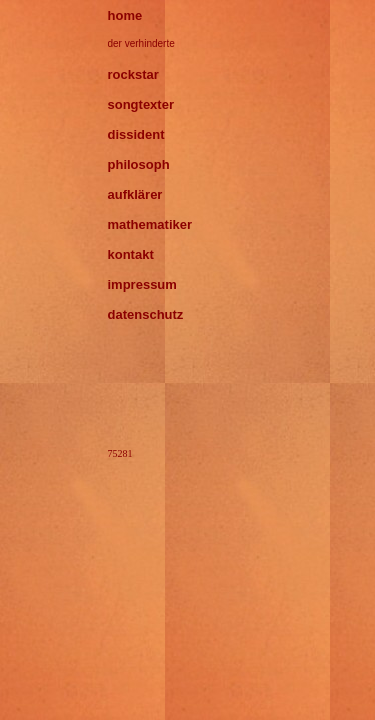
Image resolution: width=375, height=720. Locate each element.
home (125, 15)
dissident (136, 134)
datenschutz (146, 314)
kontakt (131, 254)
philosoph (139, 164)
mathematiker (150, 224)
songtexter (141, 104)
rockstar (133, 74)
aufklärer (135, 194)
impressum (142, 284)
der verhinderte (141, 43)
